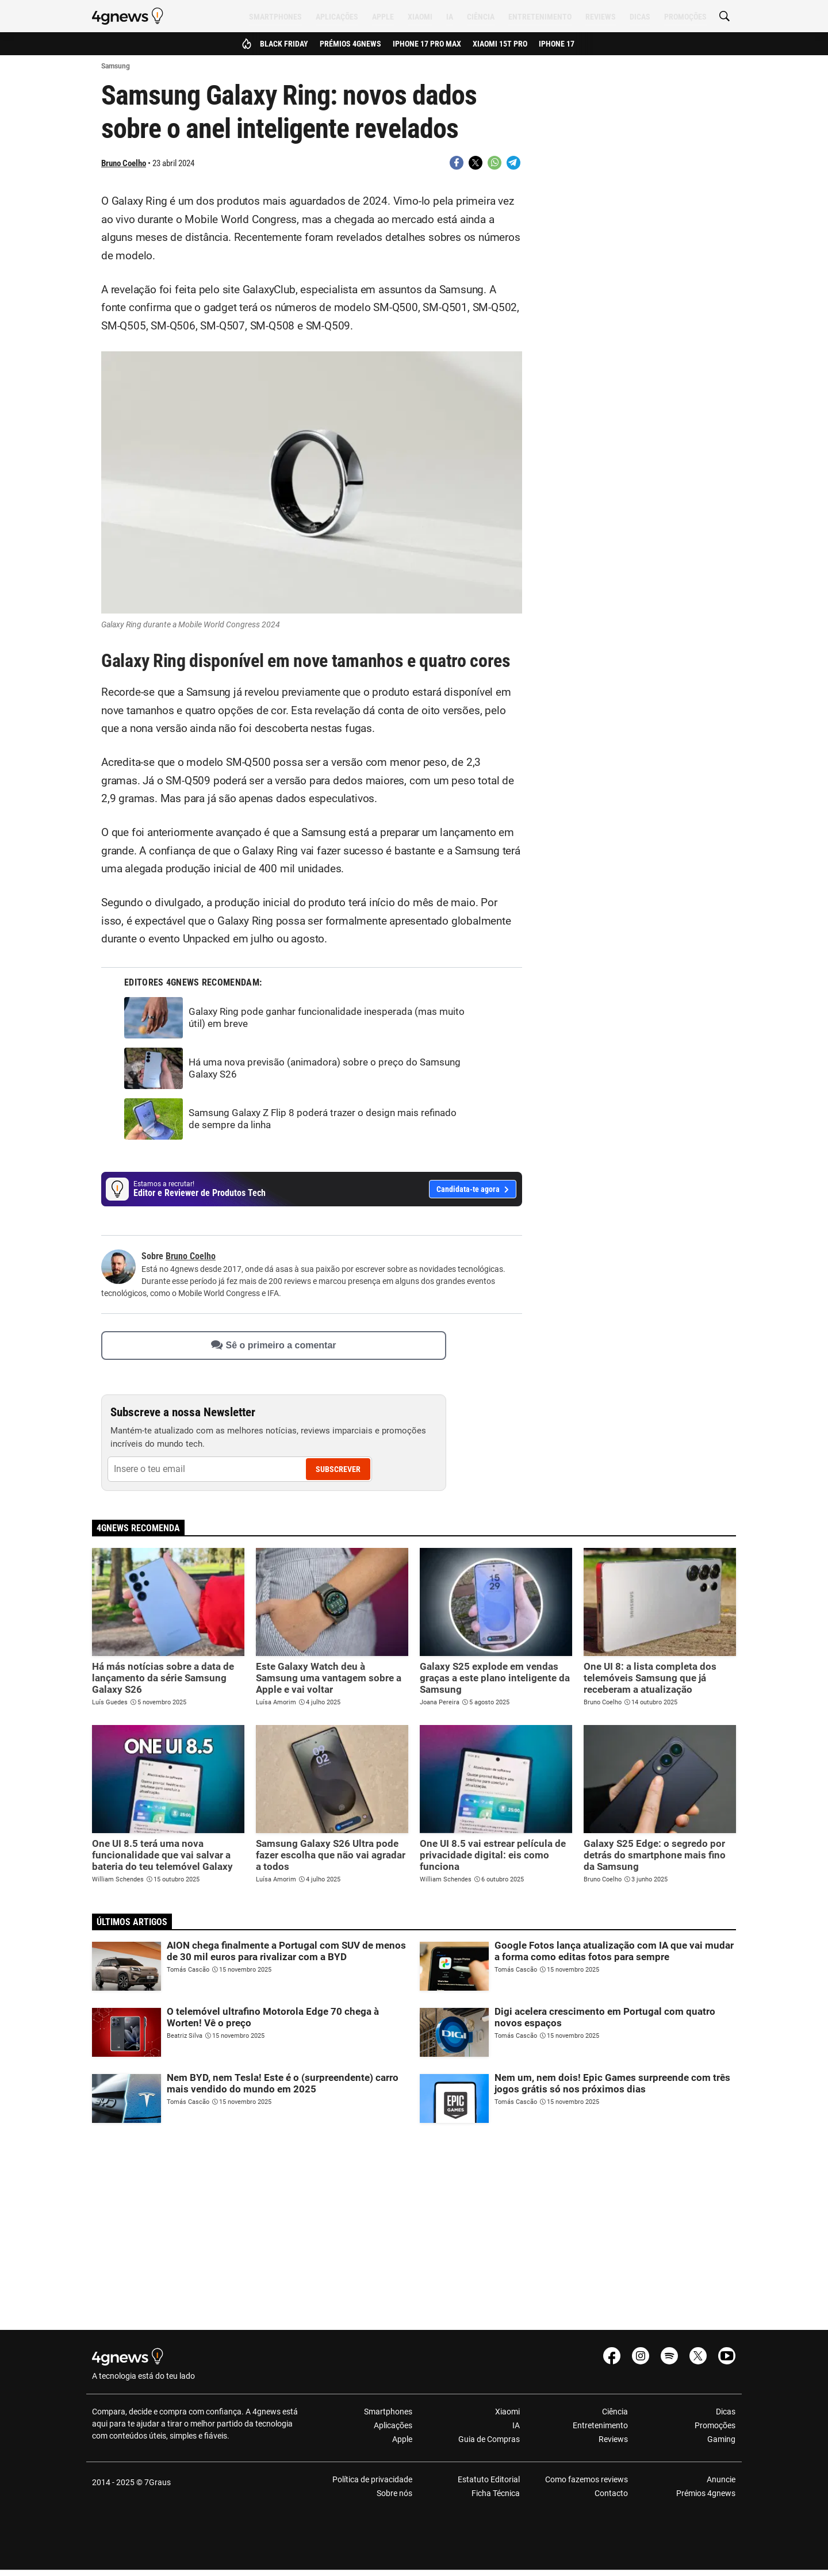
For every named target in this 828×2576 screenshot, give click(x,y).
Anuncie (721, 2479)
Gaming (721, 2439)
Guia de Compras (489, 2439)
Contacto (611, 2493)
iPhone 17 (556, 43)
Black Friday (284, 43)
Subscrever (338, 1469)
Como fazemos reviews (586, 2479)
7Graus (157, 2482)
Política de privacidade (372, 2479)
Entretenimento (540, 16)
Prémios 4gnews (350, 43)
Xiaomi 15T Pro (500, 43)
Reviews (600, 16)
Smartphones (275, 16)
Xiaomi (420, 16)
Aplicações (337, 16)
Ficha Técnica (495, 2493)
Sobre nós (394, 2493)
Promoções (685, 16)
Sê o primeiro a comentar (273, 1345)
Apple (383, 16)
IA (449, 16)
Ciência (480, 16)
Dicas (640, 16)
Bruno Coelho (123, 163)
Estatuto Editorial (489, 2479)
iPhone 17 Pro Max (427, 43)
